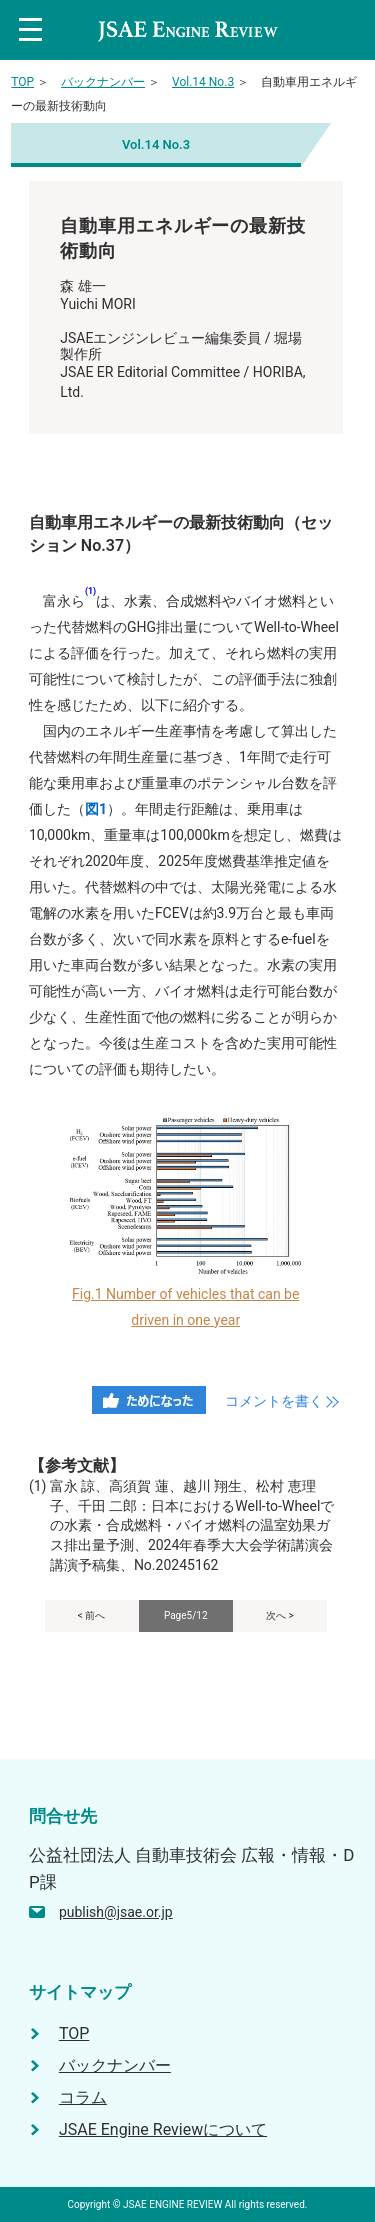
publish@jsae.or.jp (116, 1912)
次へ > (280, 1615)
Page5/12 (186, 1615)
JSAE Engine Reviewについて (163, 2129)
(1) (90, 591)
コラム (83, 2097)
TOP (22, 82)
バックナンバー (103, 82)
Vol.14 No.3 (203, 82)
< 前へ (92, 1615)
